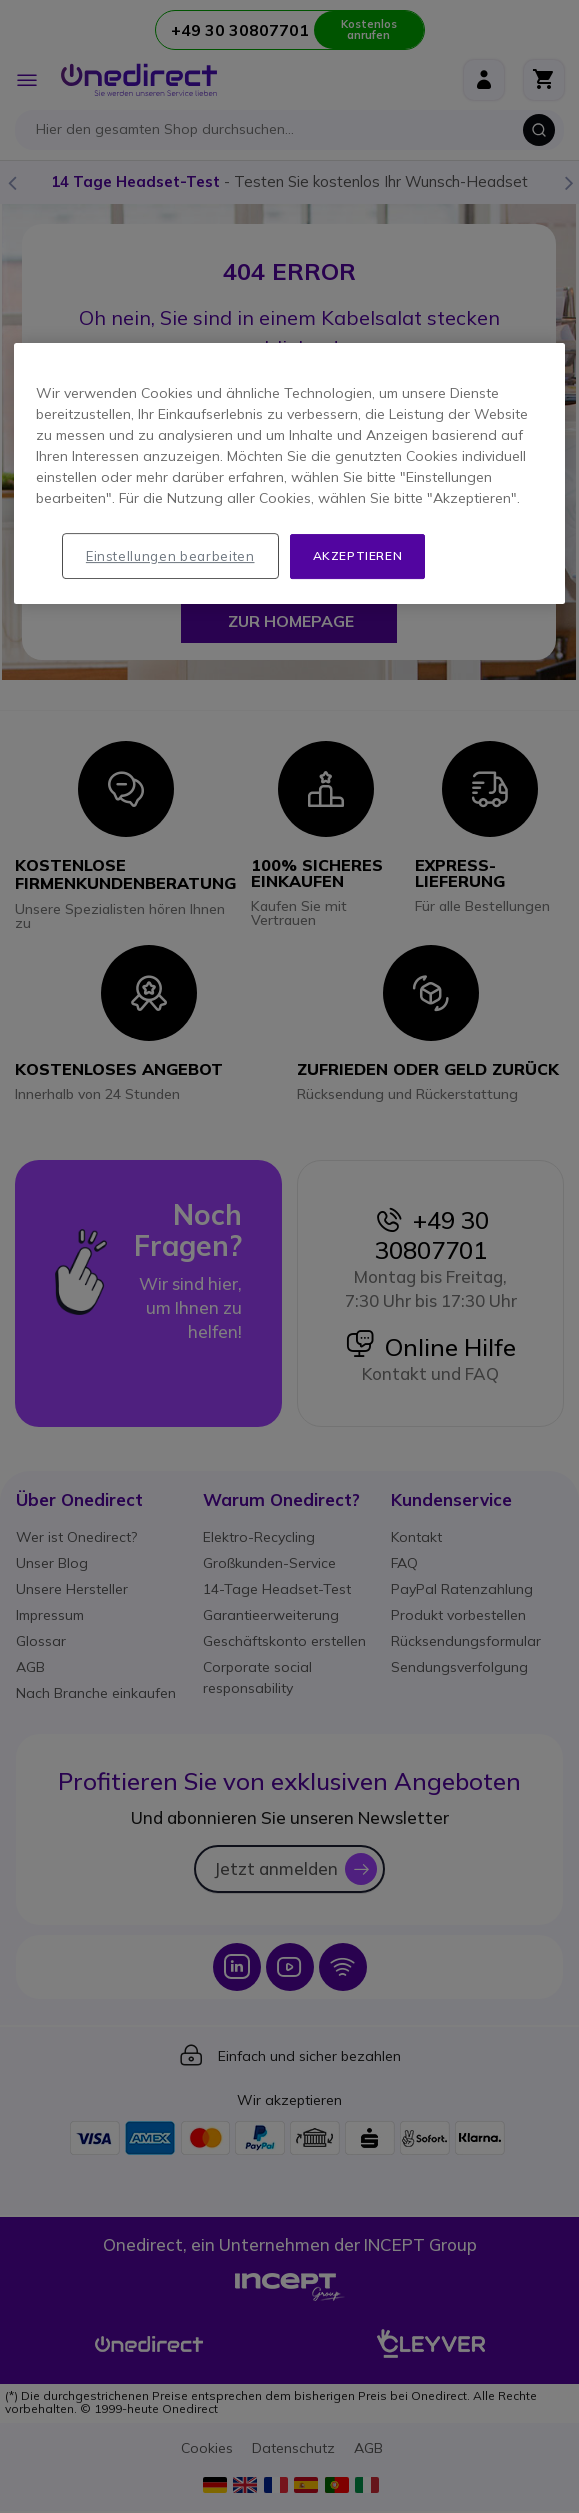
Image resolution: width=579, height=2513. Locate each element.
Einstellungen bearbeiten (170, 556)
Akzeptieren (358, 555)
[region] (289, 473)
